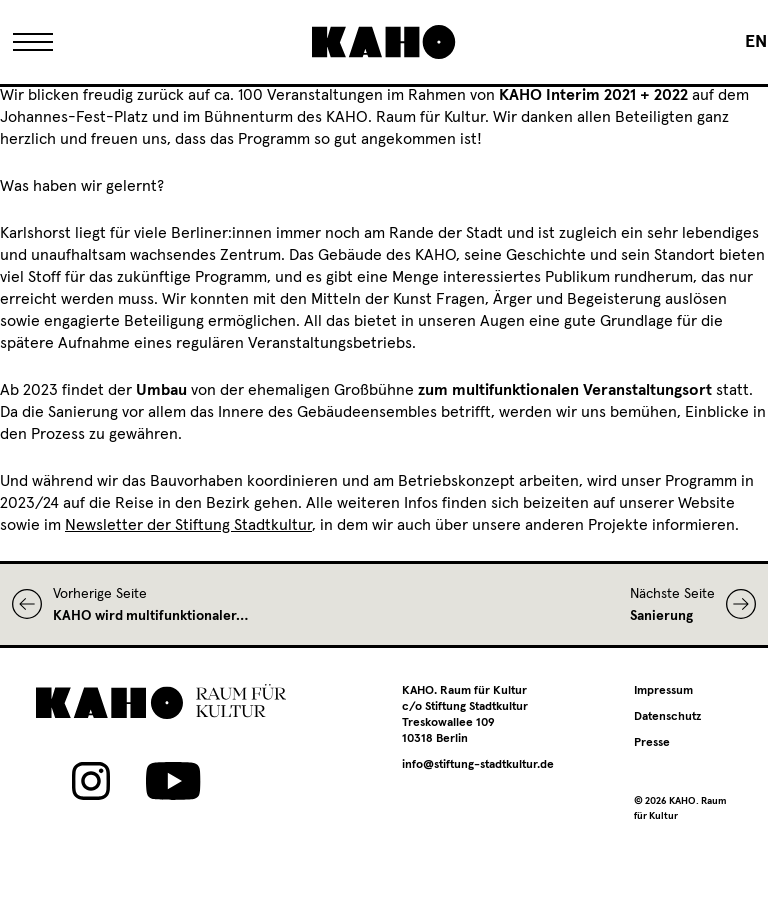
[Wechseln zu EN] (756, 42)
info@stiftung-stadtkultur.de (478, 765)
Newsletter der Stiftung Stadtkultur (188, 525)
